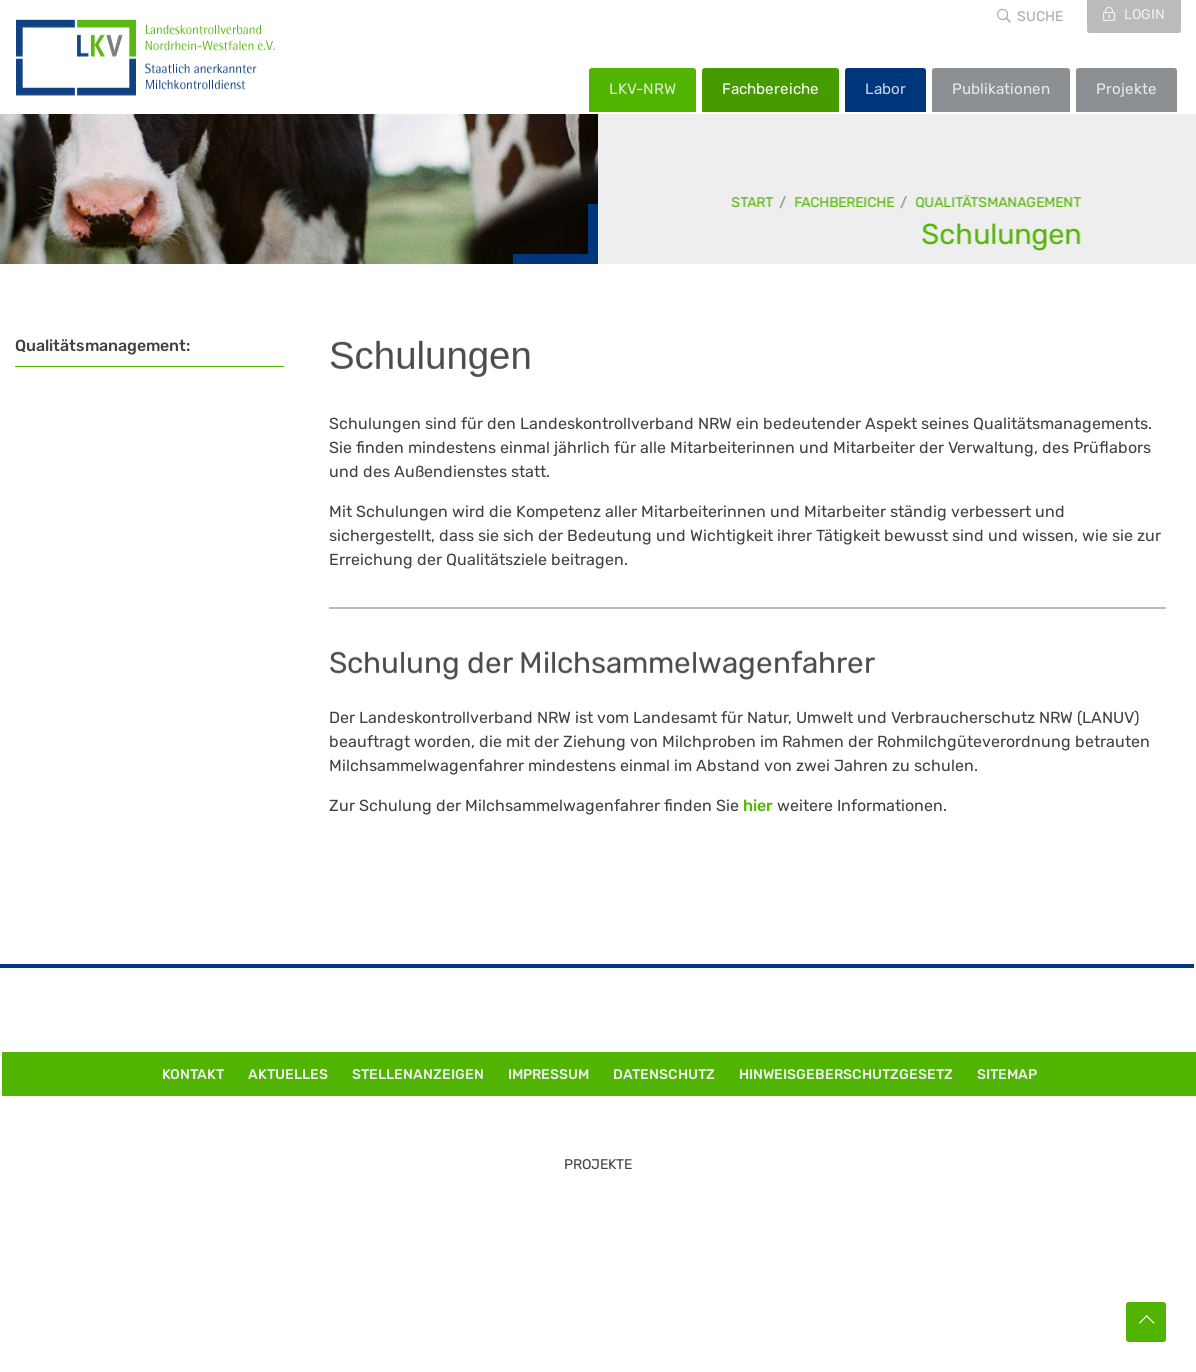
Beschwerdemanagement (111, 428)
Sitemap (1007, 1074)
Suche (1040, 16)
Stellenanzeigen (418, 1074)
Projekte (1126, 89)
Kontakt (43, 461)
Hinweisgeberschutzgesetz (846, 1074)
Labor (885, 89)
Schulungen (1002, 234)
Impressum (548, 1074)
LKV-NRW (642, 89)
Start (753, 202)
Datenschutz (664, 1074)
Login (1143, 14)
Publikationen (1001, 89)
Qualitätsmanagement (999, 202)
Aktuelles (288, 1074)
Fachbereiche (770, 89)
